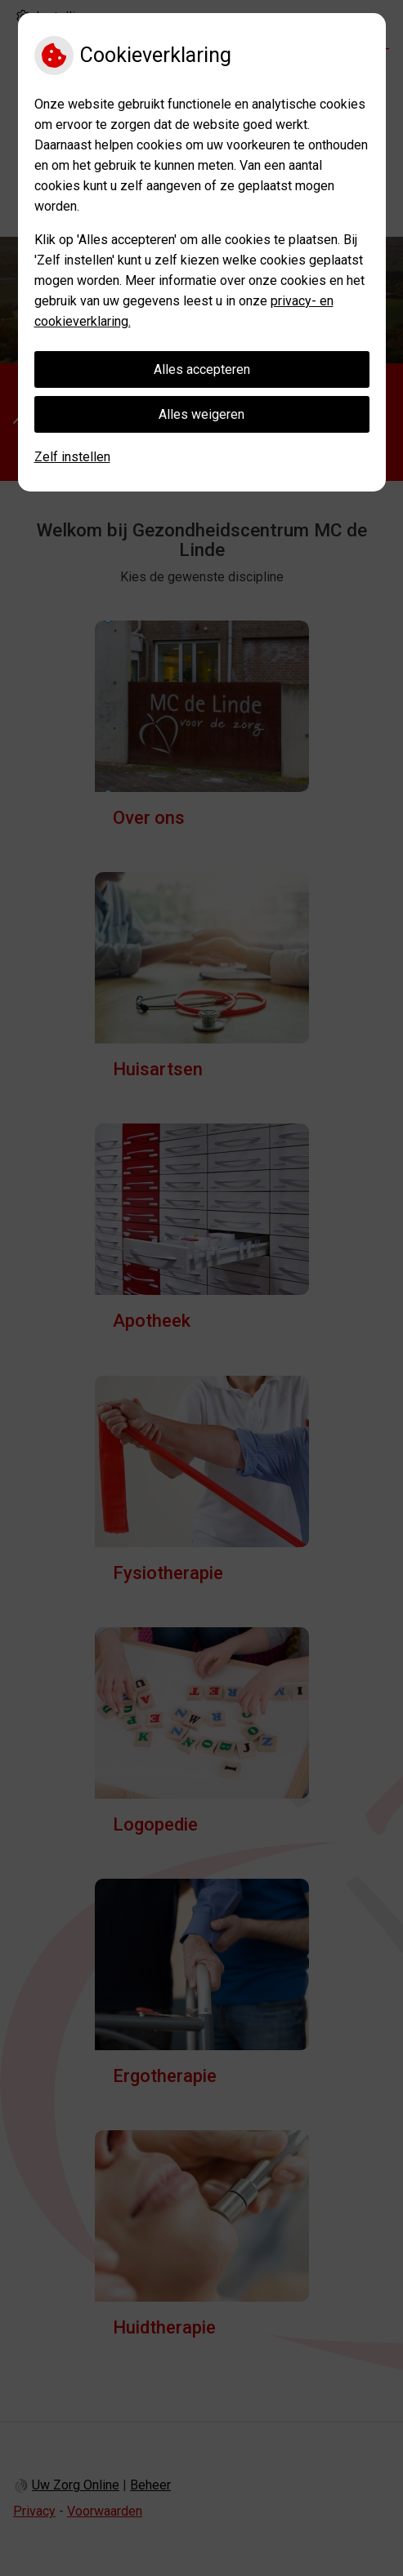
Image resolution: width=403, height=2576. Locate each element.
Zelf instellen (72, 457)
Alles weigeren (201, 414)
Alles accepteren (202, 369)
